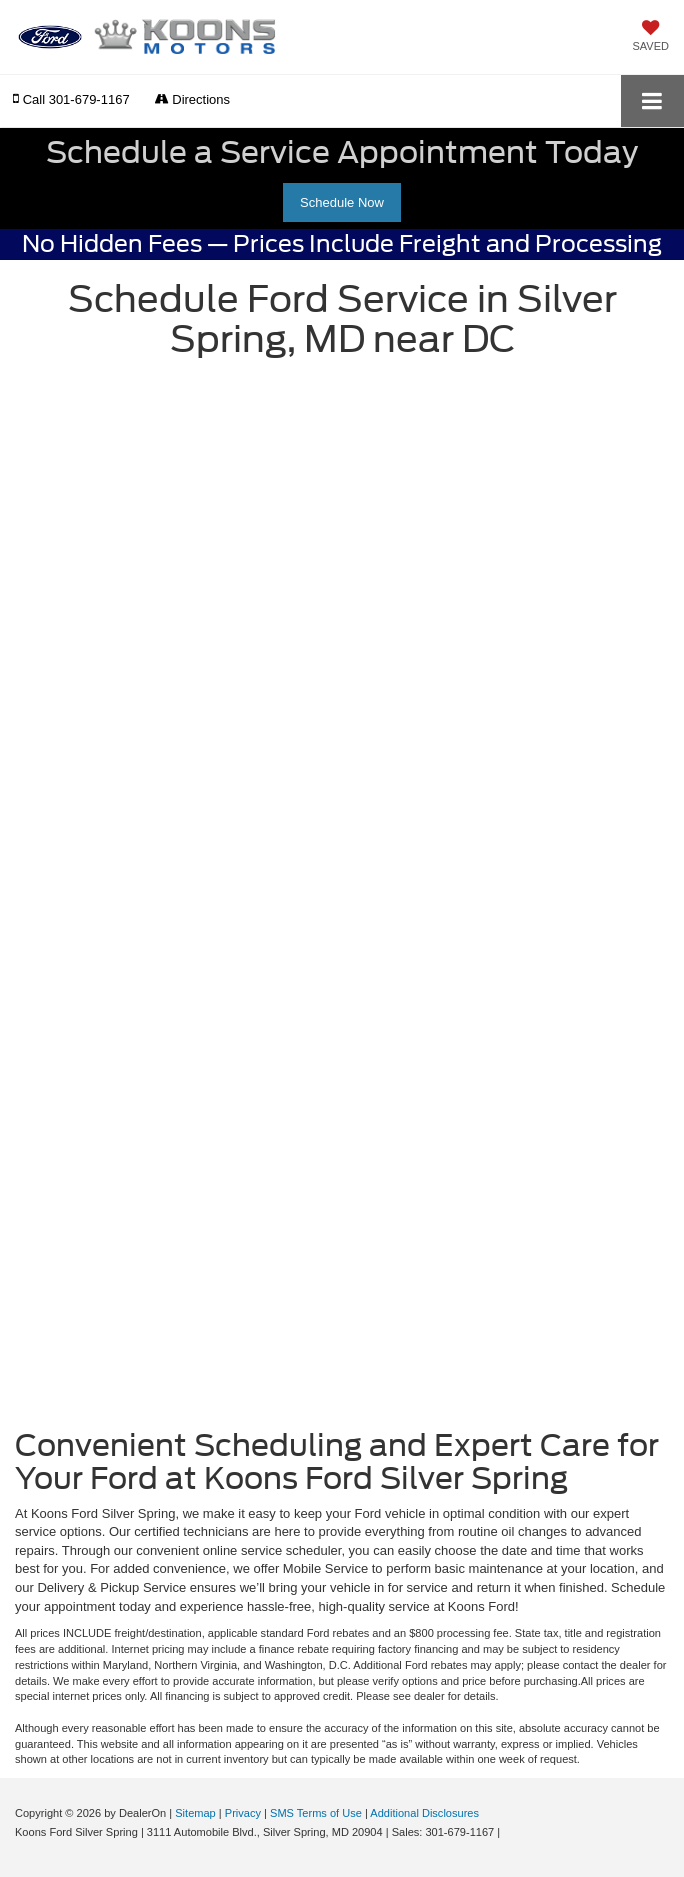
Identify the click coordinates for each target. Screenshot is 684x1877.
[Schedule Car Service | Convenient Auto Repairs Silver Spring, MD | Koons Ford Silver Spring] (342, 891)
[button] (71, 99)
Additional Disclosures (424, 1813)
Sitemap (195, 1813)
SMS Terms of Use (316, 1813)
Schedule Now (342, 202)
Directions (192, 99)
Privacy (243, 1813)
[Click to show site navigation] (652, 101)
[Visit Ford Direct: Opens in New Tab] (508, 1832)
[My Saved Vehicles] (651, 36)
